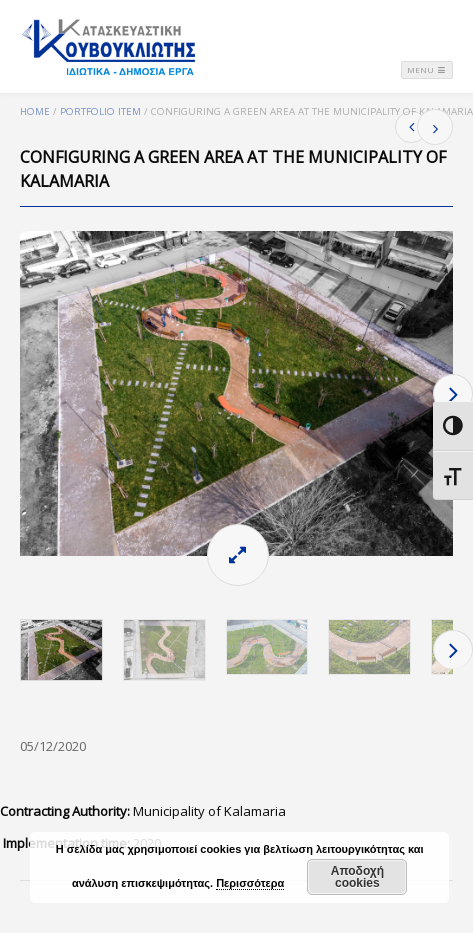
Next (453, 393)
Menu (426, 69)
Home (35, 111)
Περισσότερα (250, 883)
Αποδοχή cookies (357, 877)
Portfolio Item (100, 111)
